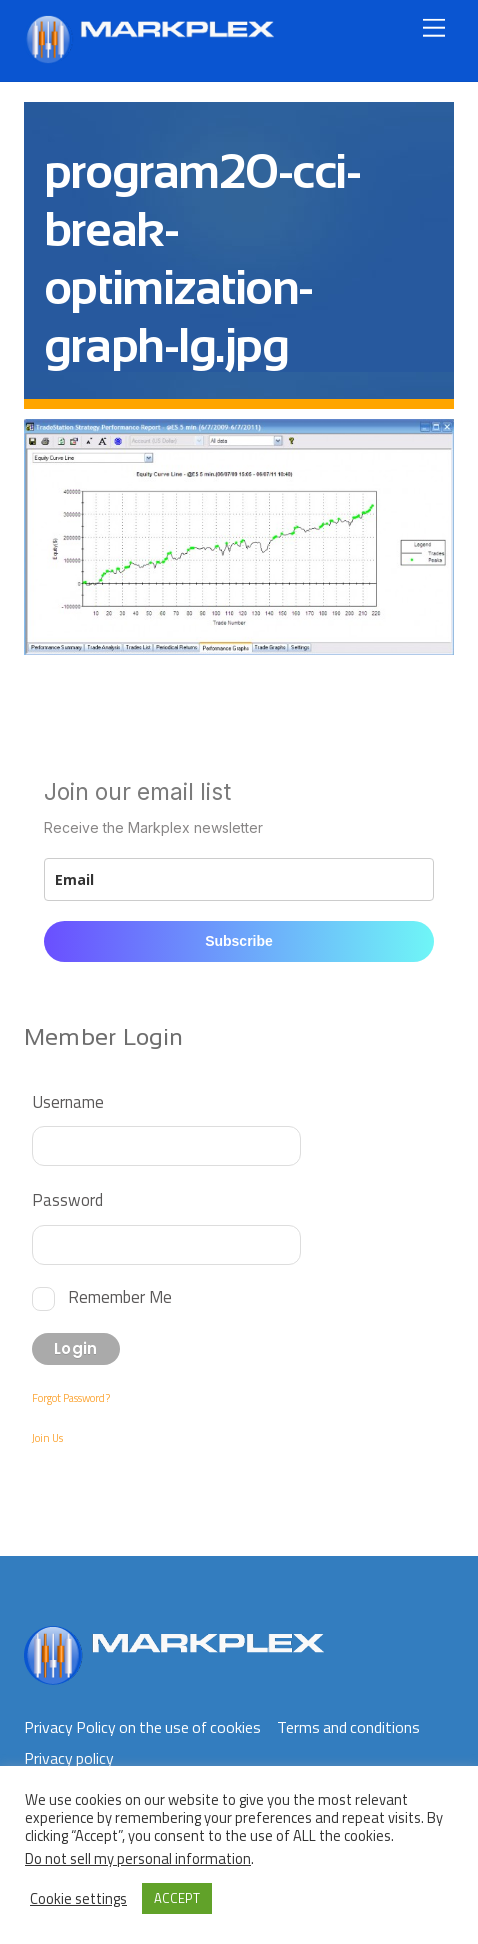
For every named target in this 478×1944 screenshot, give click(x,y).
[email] (239, 879)
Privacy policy (69, 1758)
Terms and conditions (348, 1727)
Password (67, 1199)
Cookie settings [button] (78, 1899)
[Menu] (434, 27)
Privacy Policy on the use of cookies (142, 1727)
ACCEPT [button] (177, 1898)
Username (68, 1101)
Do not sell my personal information (138, 1858)
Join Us (47, 1438)
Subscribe (239, 941)
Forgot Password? (71, 1398)
